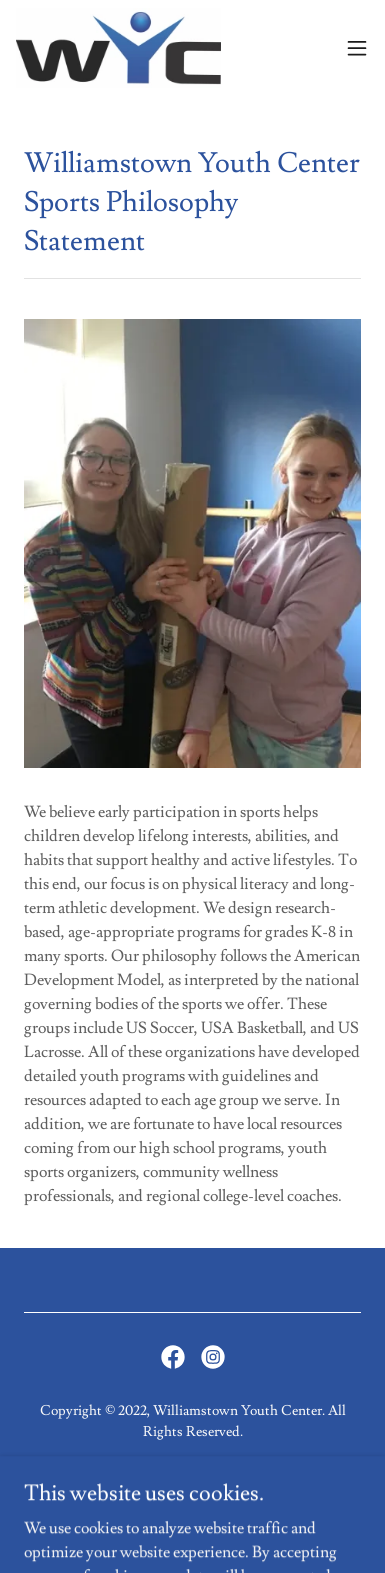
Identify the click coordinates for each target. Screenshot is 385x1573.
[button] (357, 48)
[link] (118, 48)
